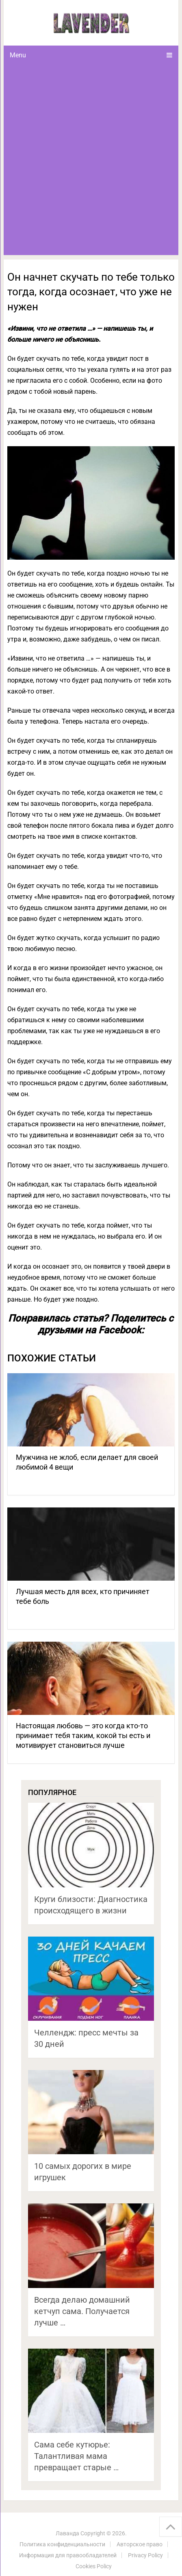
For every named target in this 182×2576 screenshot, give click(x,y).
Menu (18, 55)
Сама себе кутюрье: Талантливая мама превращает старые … (76, 2456)
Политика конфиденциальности (62, 2544)
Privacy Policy (145, 2555)
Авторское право (139, 2544)
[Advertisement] (91, 160)
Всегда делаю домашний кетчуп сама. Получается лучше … (82, 2311)
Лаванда (67, 2533)
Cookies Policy (94, 2566)
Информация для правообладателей (68, 2555)
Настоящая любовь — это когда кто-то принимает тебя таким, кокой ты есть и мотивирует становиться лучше (83, 1735)
